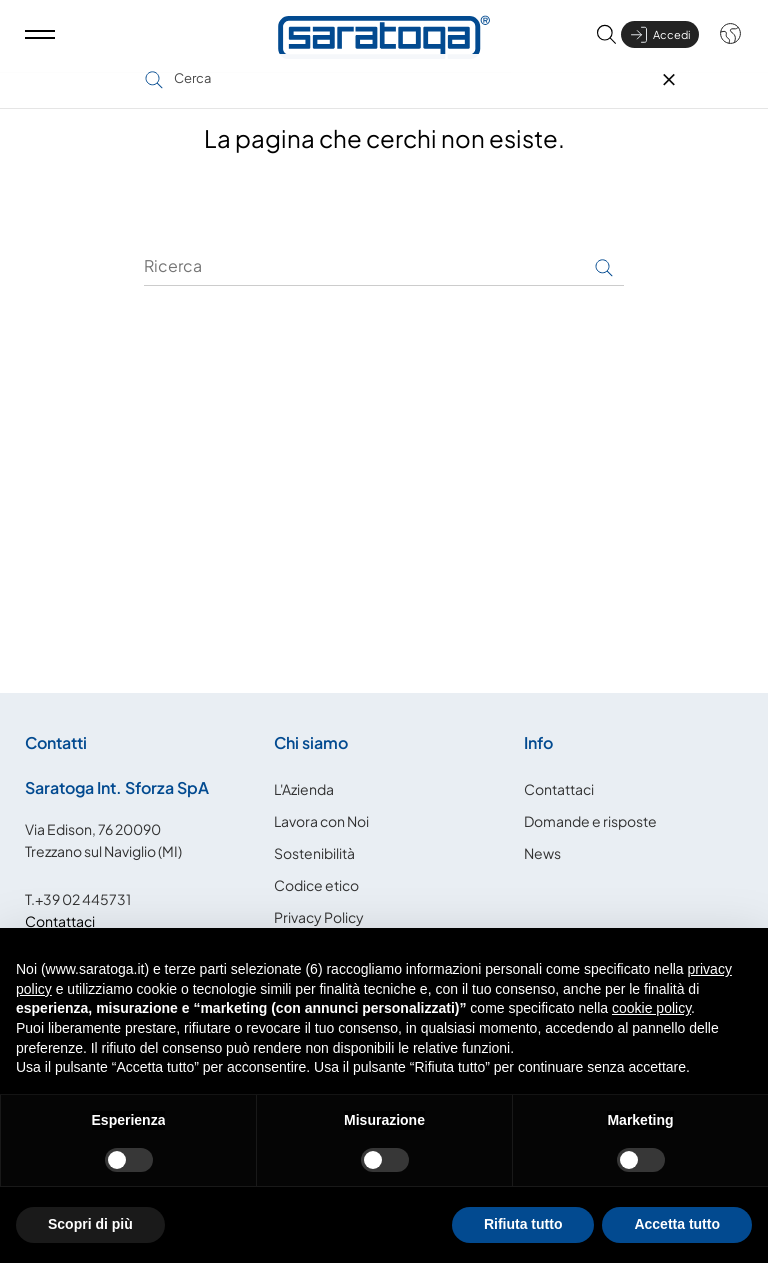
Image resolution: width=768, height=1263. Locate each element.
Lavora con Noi (321, 818)
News (542, 850)
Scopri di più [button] (90, 1224)
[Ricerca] (384, 263)
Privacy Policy (319, 914)
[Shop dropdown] (720, 43)
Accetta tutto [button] (677, 1224)
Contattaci (60, 918)
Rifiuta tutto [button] (523, 1224)
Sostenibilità (314, 850)
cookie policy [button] (651, 1008)
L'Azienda (304, 786)
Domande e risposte (590, 818)
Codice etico (316, 882)
